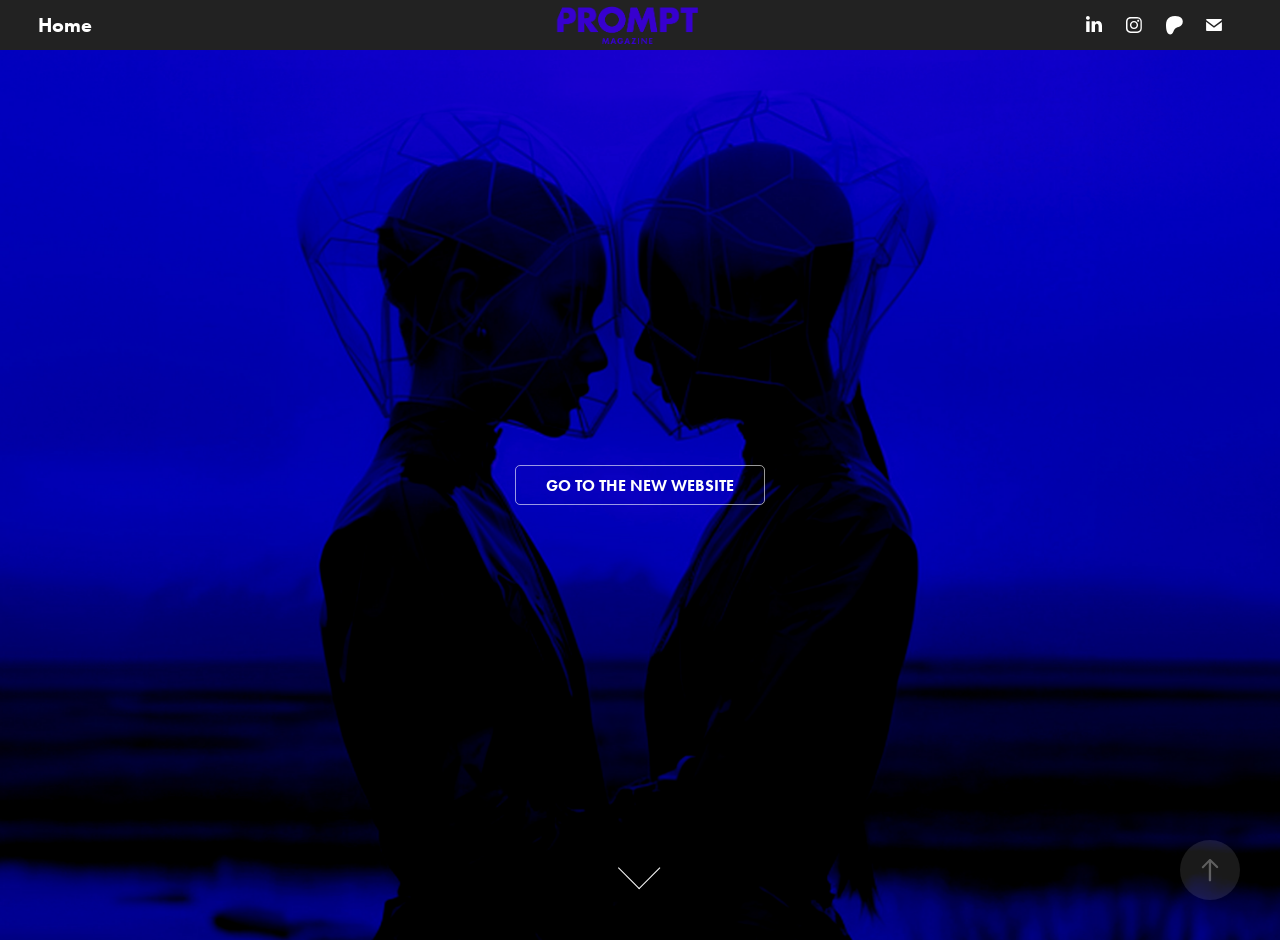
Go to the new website (640, 485)
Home (65, 25)
